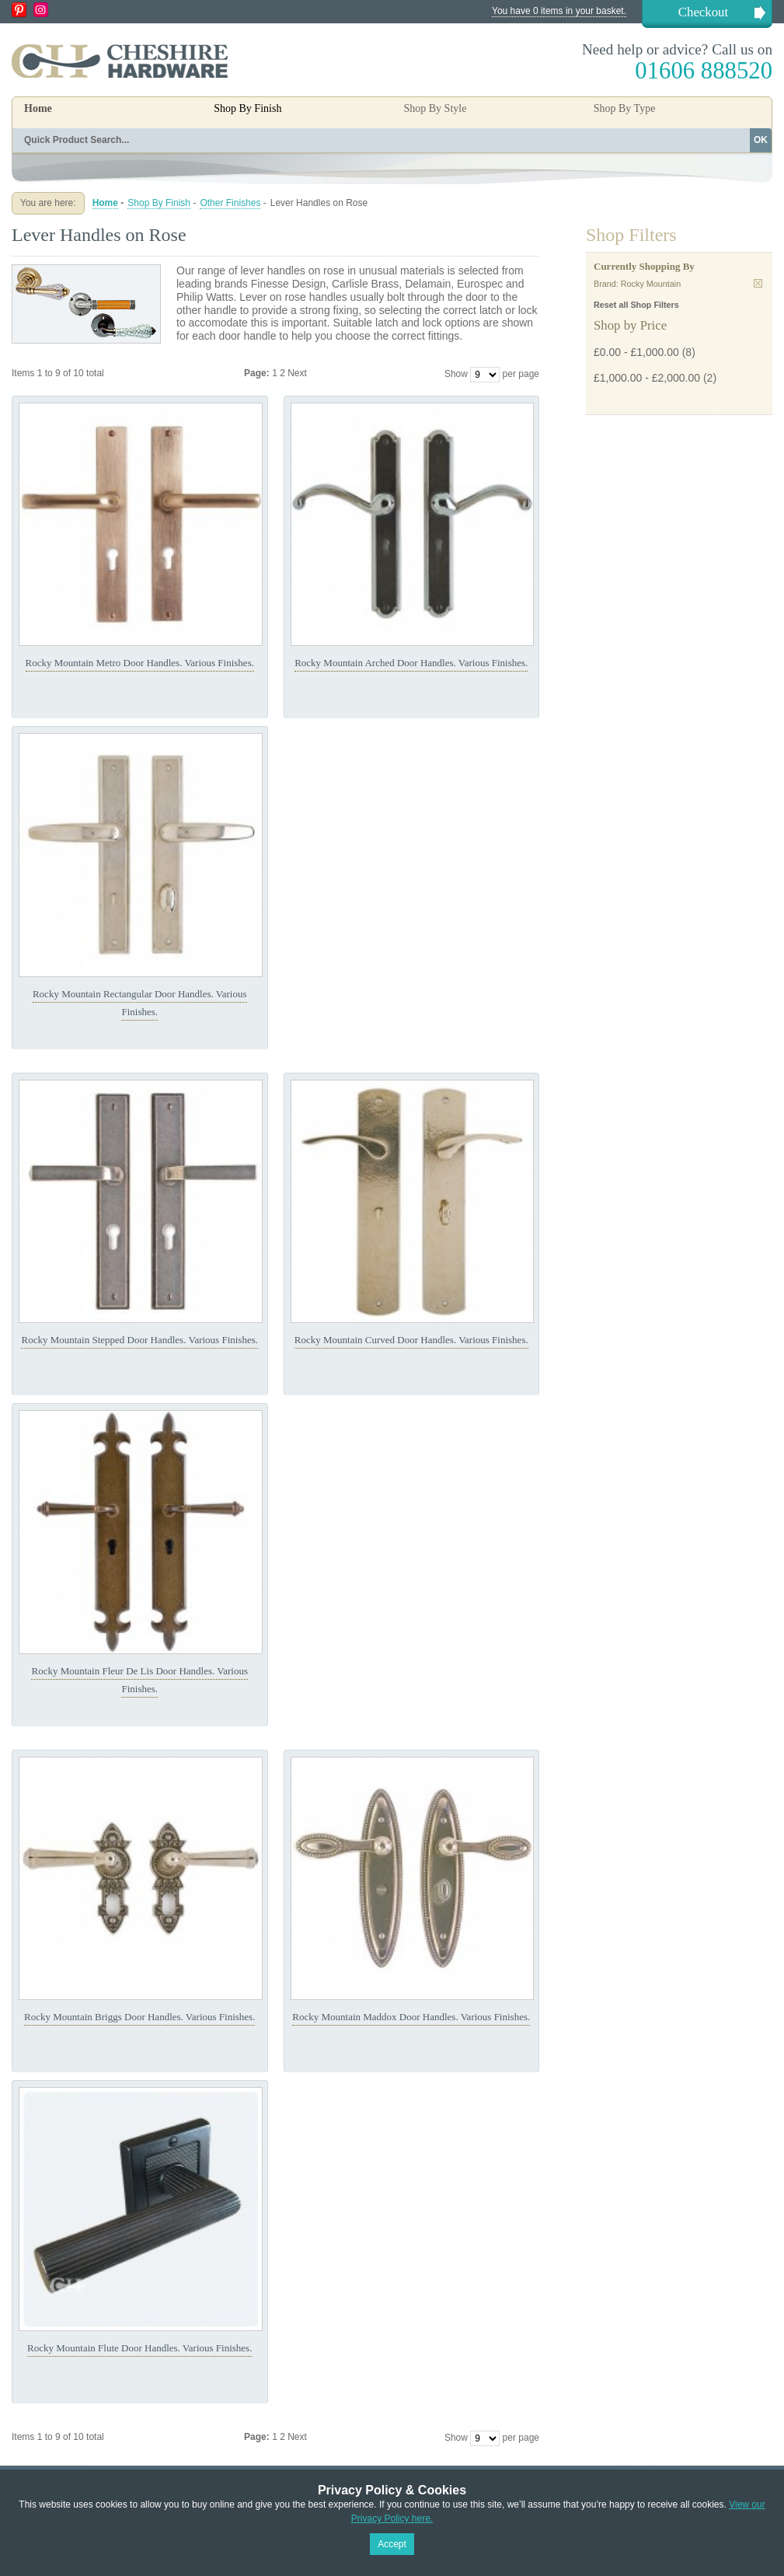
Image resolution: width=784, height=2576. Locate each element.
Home (38, 108)
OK (761, 139)
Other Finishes (230, 202)
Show (456, 373)
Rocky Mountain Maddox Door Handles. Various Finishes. (411, 2017)
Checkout (703, 12)
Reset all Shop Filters (636, 304)
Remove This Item (758, 283)
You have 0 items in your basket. (559, 10)
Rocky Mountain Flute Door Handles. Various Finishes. (139, 2348)
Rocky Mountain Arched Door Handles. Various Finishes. (411, 662)
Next (297, 373)
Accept (392, 2544)
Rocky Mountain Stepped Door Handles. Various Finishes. (139, 1340)
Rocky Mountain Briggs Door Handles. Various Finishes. (139, 2017)
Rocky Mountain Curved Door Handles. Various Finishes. (411, 1340)
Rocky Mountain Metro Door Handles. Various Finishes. (140, 662)
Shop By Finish (158, 202)
